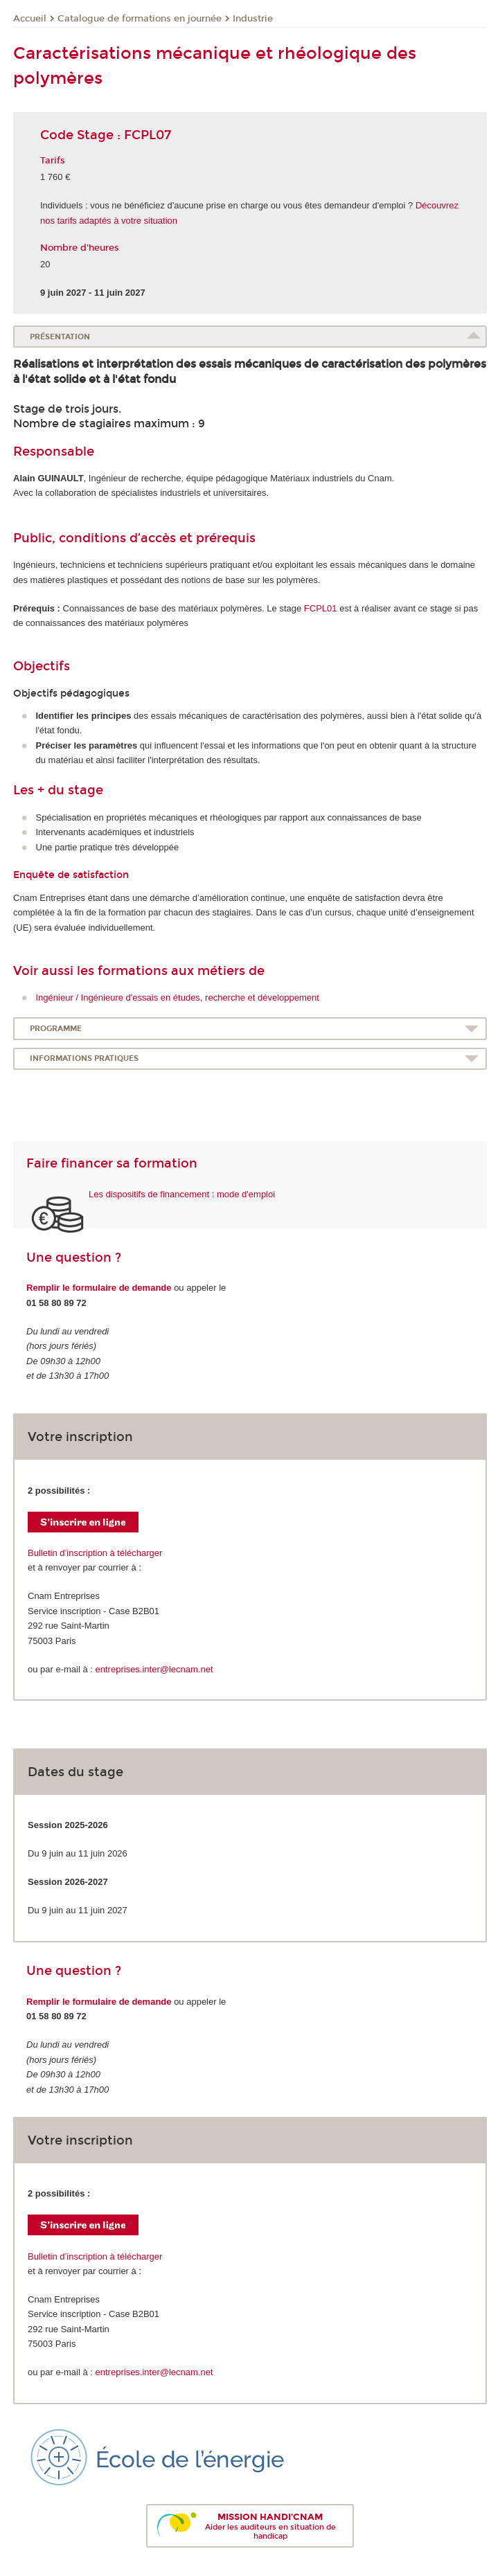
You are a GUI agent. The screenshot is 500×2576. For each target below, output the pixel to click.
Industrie (253, 18)
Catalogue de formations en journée (139, 18)
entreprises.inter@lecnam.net (154, 1669)
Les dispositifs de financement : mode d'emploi (182, 1194)
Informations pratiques (84, 1058)
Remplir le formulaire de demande (99, 1287)
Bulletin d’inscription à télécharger (95, 1553)
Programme (56, 1028)
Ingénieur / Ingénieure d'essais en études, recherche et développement (177, 997)
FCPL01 (320, 608)
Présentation (60, 336)
